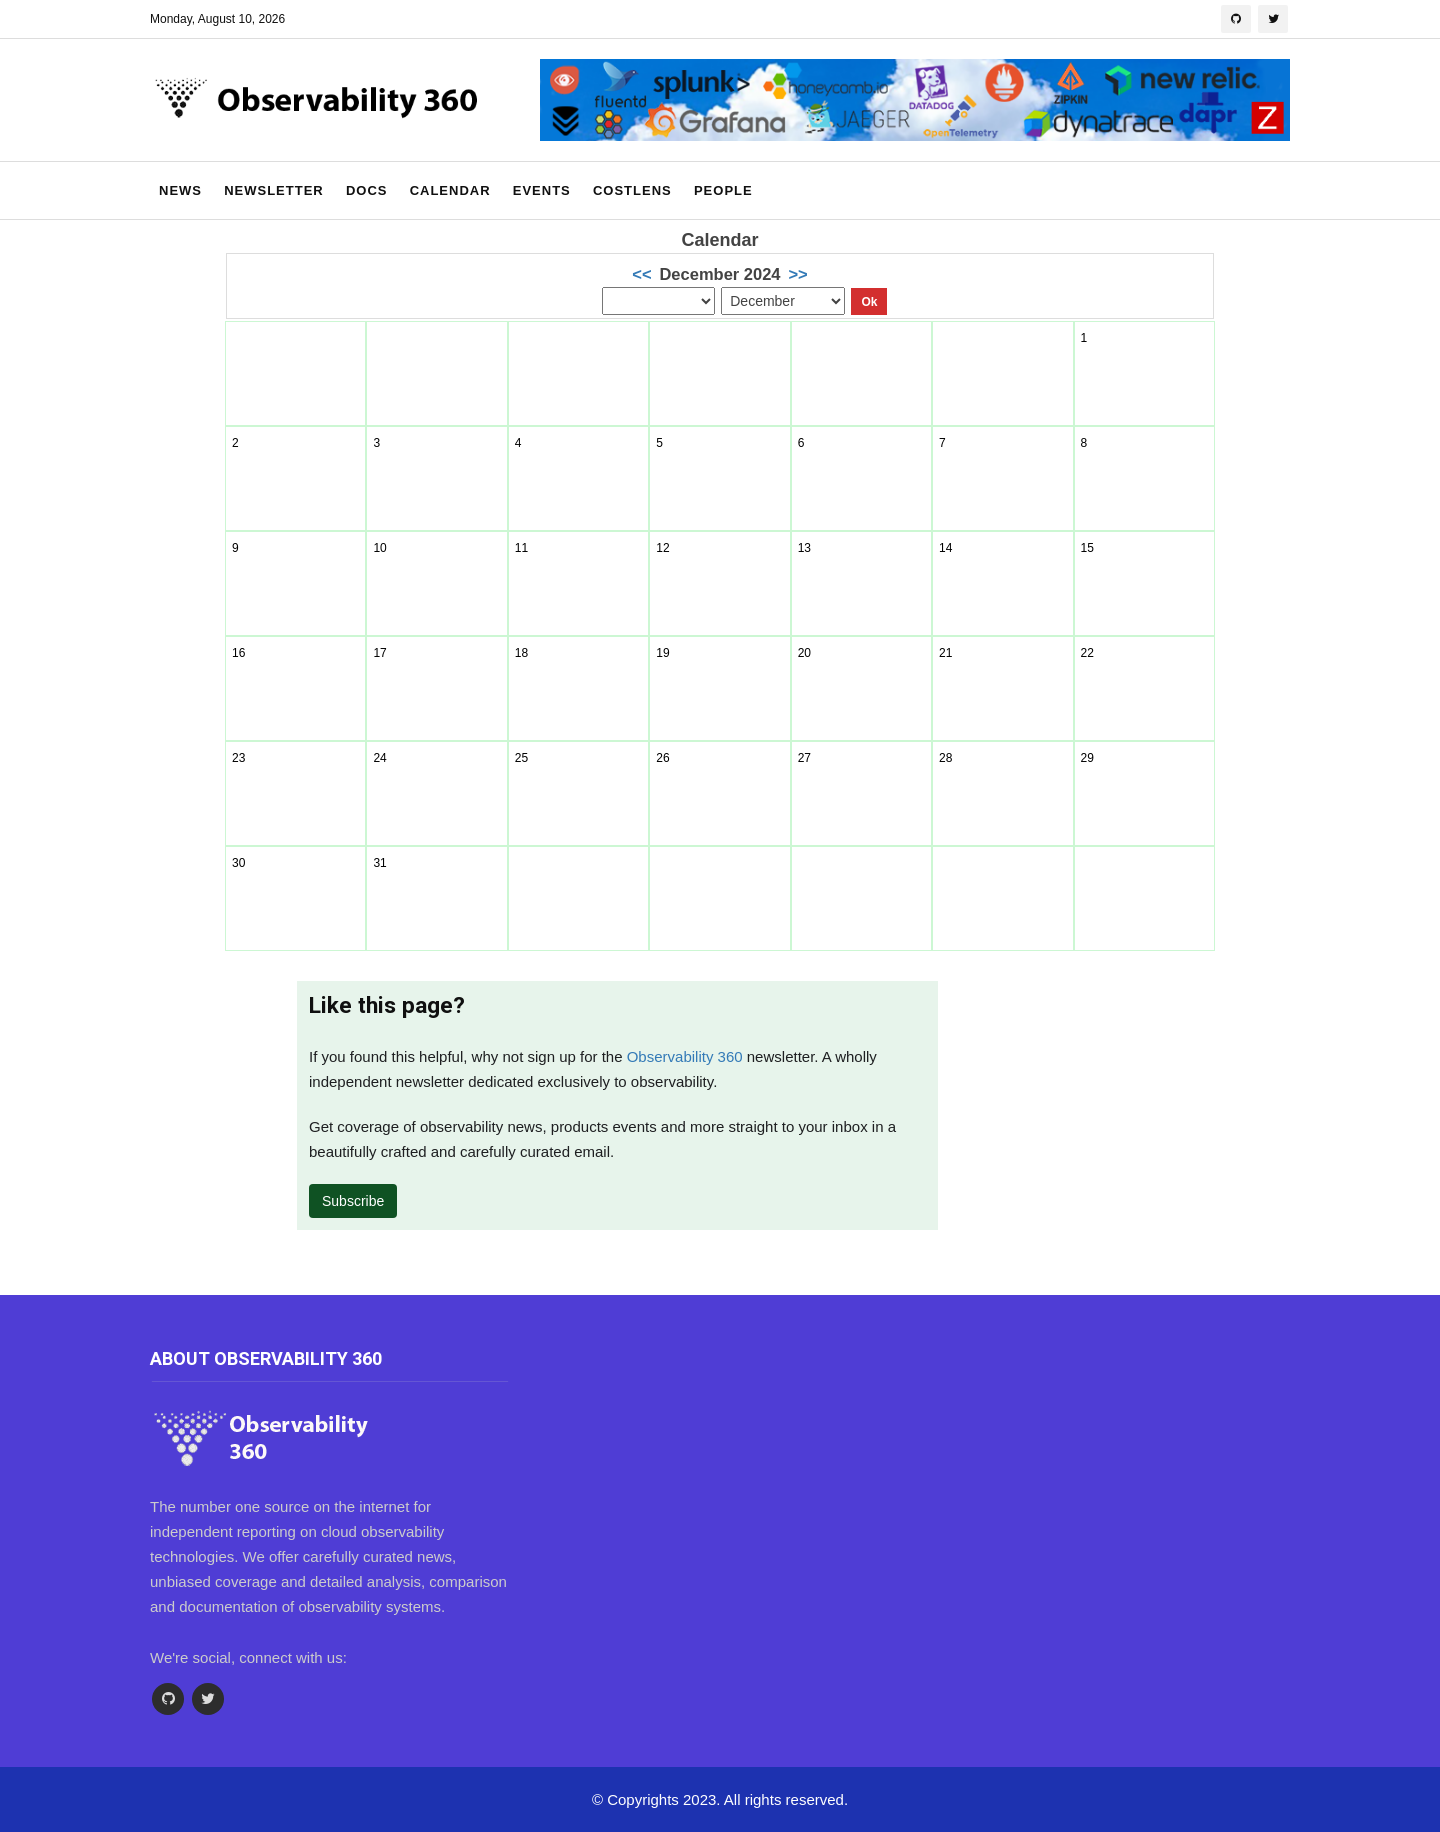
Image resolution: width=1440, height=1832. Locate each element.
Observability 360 (685, 1056)
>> (797, 274)
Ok (869, 302)
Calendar (450, 190)
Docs (367, 190)
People (723, 190)
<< (641, 274)
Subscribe (353, 1201)
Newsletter (274, 190)
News (180, 190)
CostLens (632, 190)
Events (542, 190)
